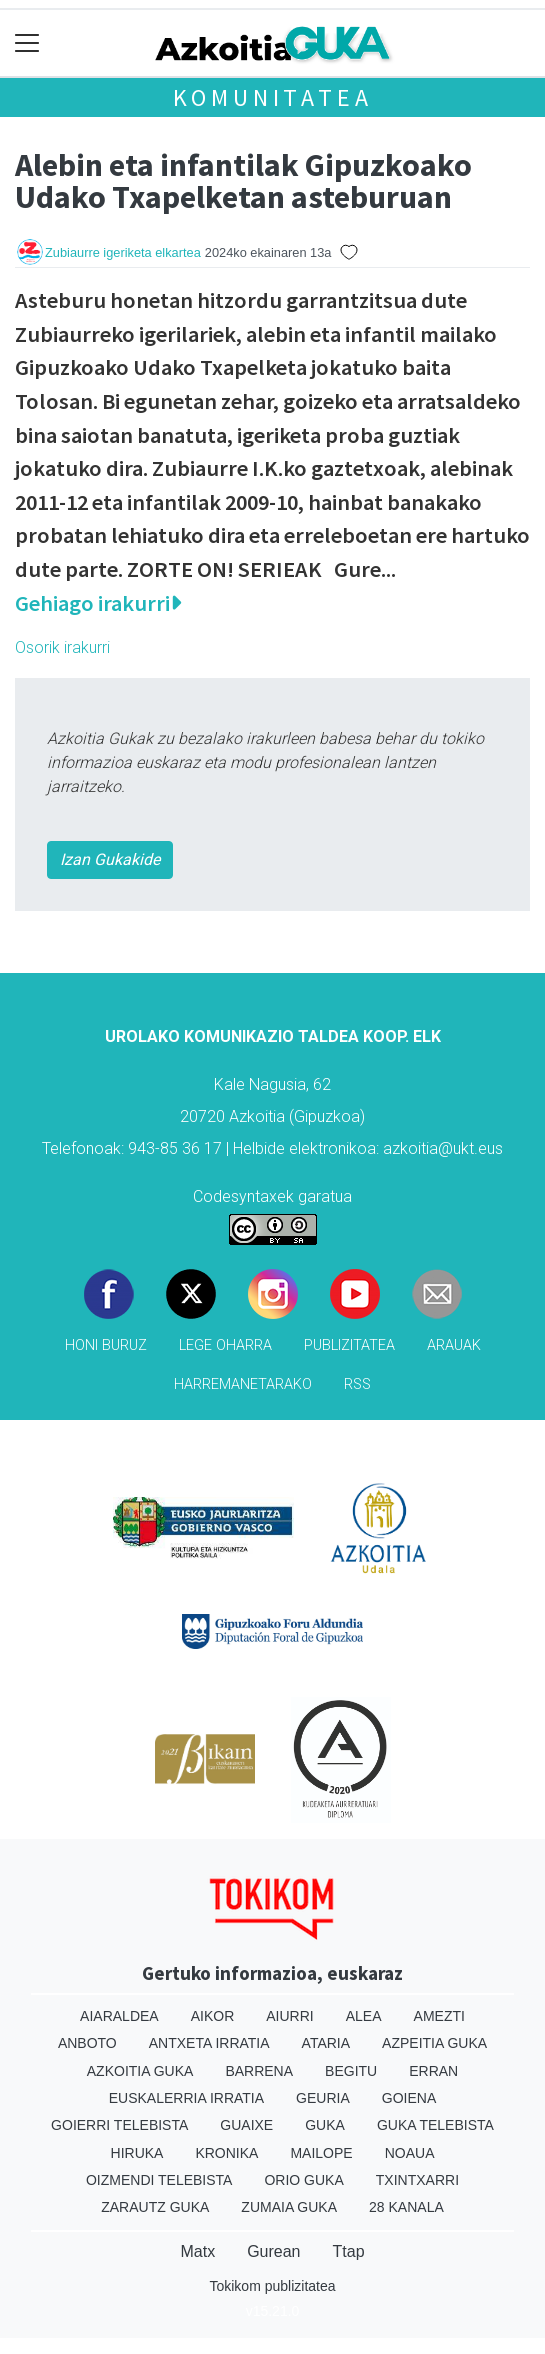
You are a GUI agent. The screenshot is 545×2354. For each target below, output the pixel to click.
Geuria (323, 2098)
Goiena (409, 2098)
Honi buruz (106, 1345)
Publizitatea (349, 1345)
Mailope (321, 2153)
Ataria (326, 2043)
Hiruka (137, 2153)
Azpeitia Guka (434, 2043)
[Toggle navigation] (27, 43)
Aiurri (289, 2016)
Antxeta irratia (209, 2043)
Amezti (439, 2016)
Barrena (259, 2071)
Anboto (87, 2043)
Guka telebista (435, 2125)
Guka (325, 2125)
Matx (197, 2251)
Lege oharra (225, 1345)
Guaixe (246, 2125)
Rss (357, 1384)
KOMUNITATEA (273, 97)
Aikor (213, 2016)
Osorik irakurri (62, 647)
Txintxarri (417, 2180)
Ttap (349, 2251)
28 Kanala (406, 2207)
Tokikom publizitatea (272, 2286)
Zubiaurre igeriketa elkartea (123, 252)
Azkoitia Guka (140, 2071)
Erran (433, 2071)
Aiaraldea (119, 2016)
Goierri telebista (119, 2125)
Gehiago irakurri (98, 603)
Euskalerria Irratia (186, 2098)
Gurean (273, 2251)
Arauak (454, 1345)
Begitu (351, 2071)
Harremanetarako (243, 1384)
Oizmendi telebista (159, 2180)
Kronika (226, 2153)
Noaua (410, 2153)
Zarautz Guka (155, 2207)
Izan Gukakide (110, 859)
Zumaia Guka (289, 2207)
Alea (364, 2016)
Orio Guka (303, 2180)
